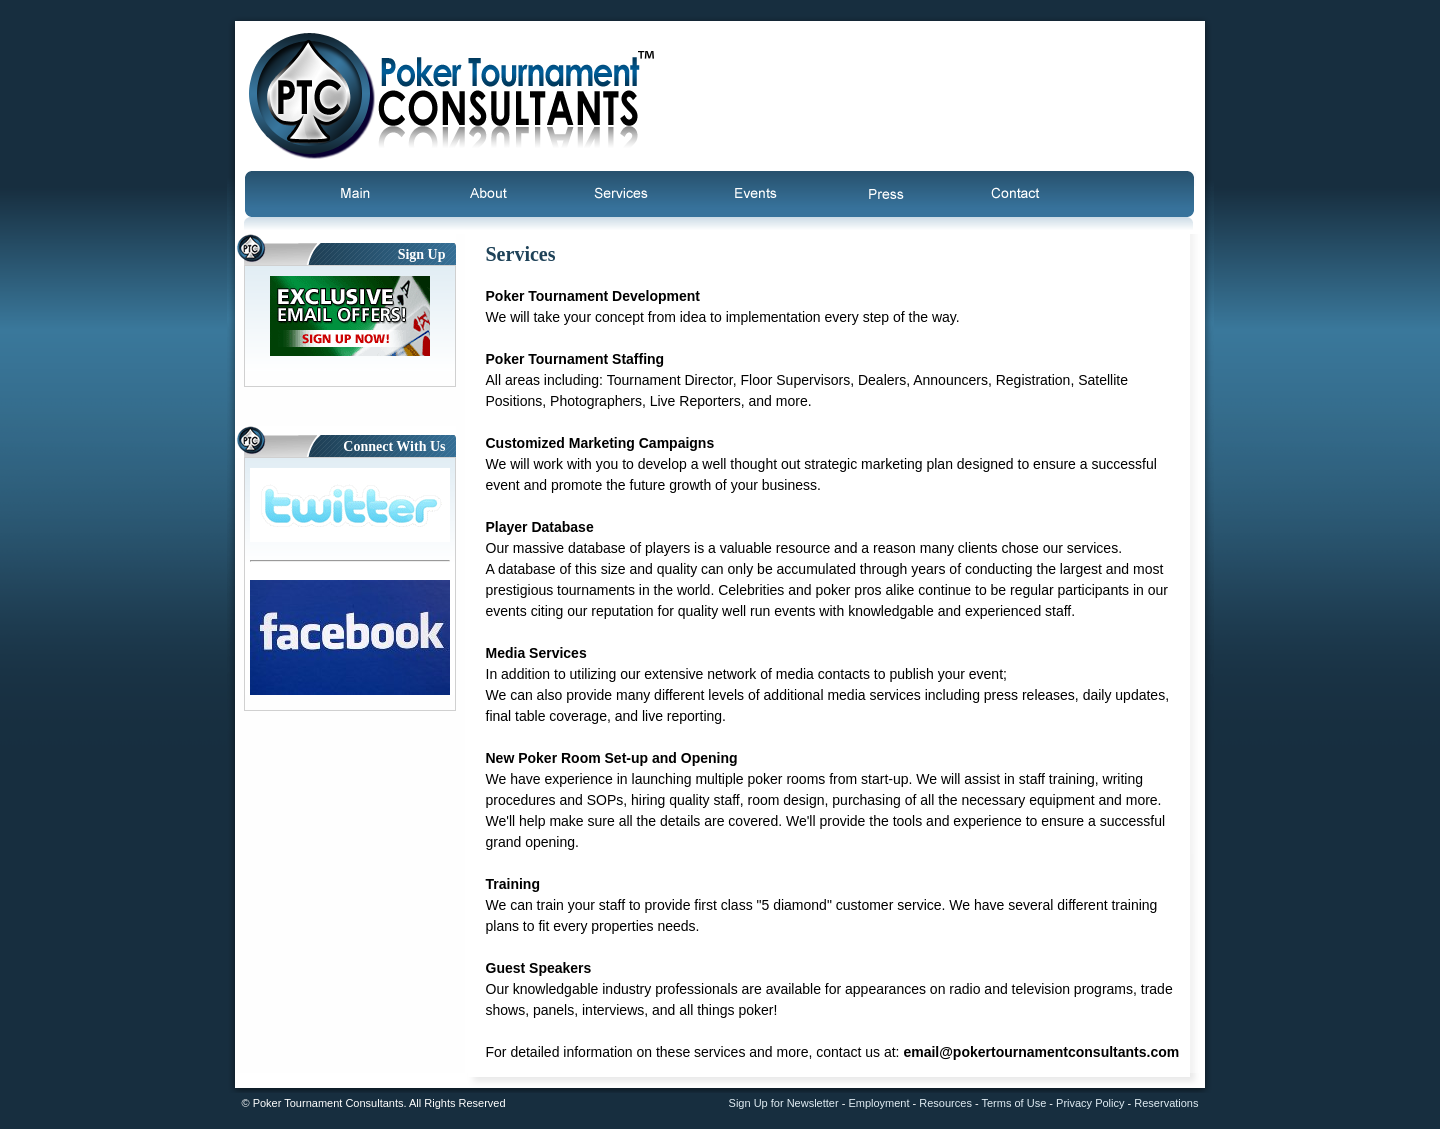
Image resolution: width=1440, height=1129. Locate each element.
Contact (1011, 194)
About (485, 194)
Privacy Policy (1090, 1103)
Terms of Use (1013, 1103)
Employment (878, 1103)
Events (756, 194)
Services (620, 194)
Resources (945, 1103)
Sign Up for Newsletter (784, 1103)
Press (886, 194)
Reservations (1166, 1103)
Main (364, 194)
